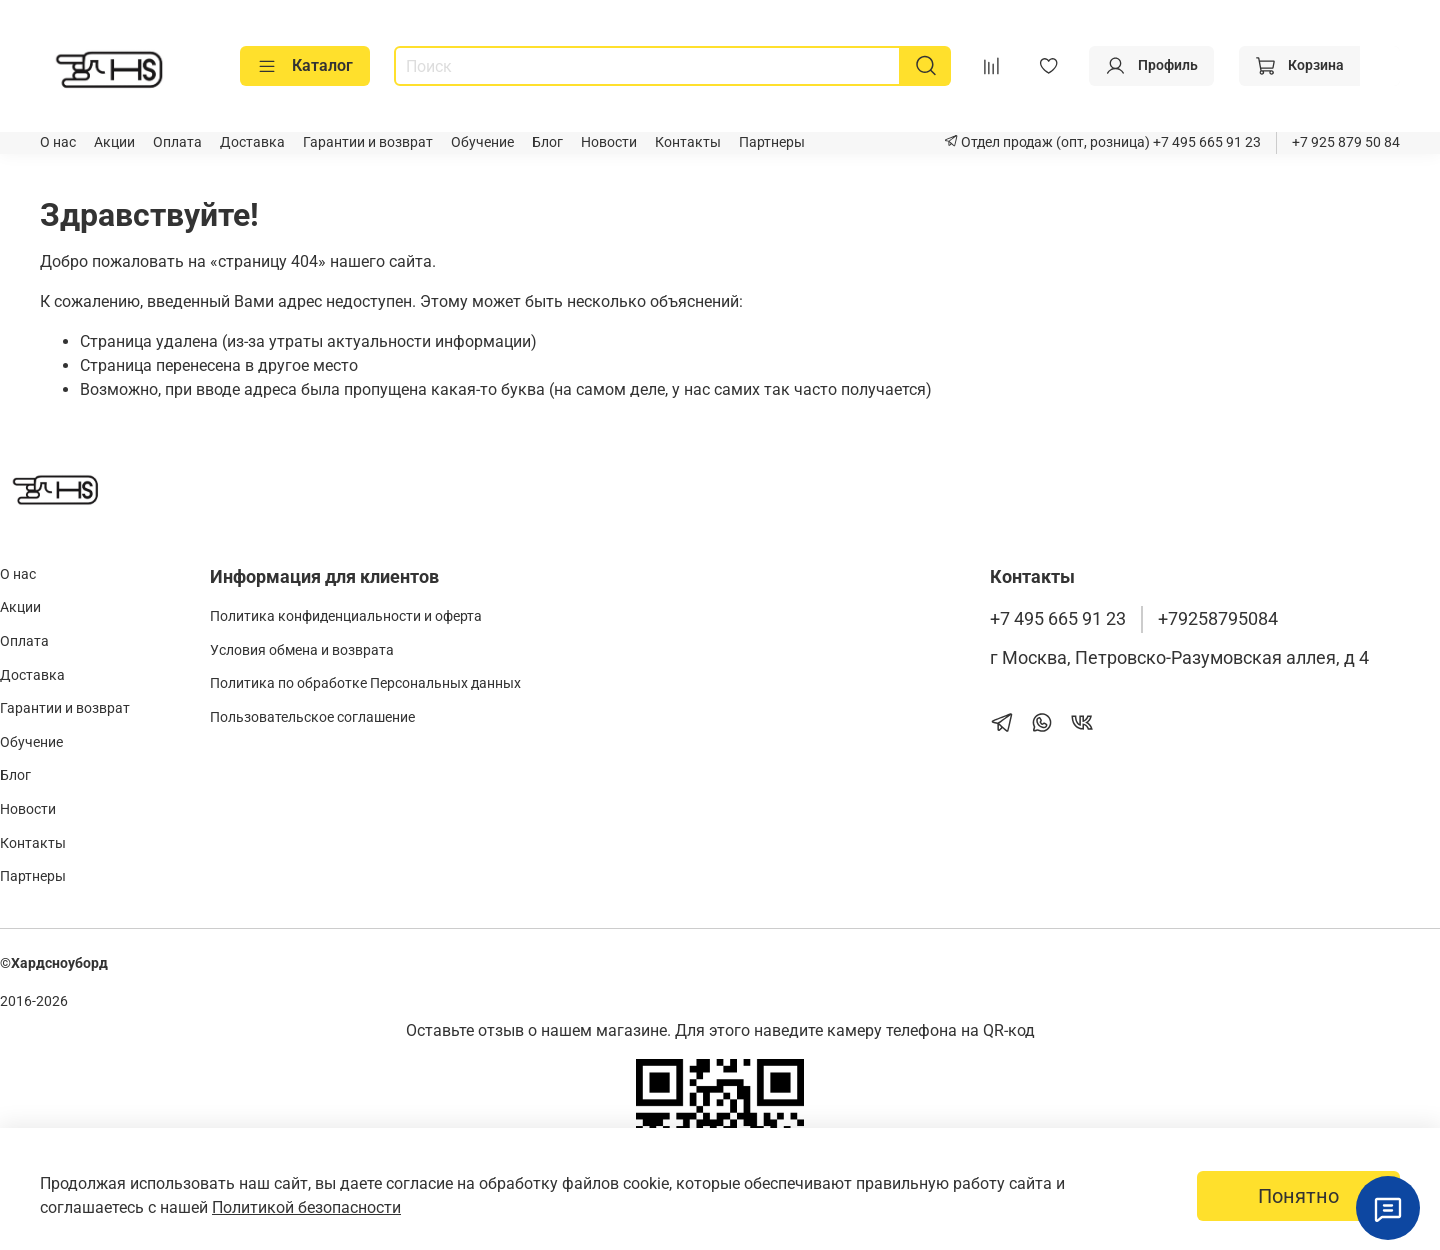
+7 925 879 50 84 (1346, 142)
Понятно (1298, 1196)
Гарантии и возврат (368, 142)
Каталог (305, 66)
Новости (609, 142)
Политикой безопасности (306, 1207)
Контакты (688, 142)
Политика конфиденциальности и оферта (346, 616)
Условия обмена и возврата (302, 650)
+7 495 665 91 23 (1205, 142)
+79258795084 (1218, 619)
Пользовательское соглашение (312, 717)
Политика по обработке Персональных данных (365, 683)
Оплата (177, 142)
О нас (58, 142)
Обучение (482, 142)
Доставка (252, 142)
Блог (547, 142)
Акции (114, 142)
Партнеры (772, 142)
